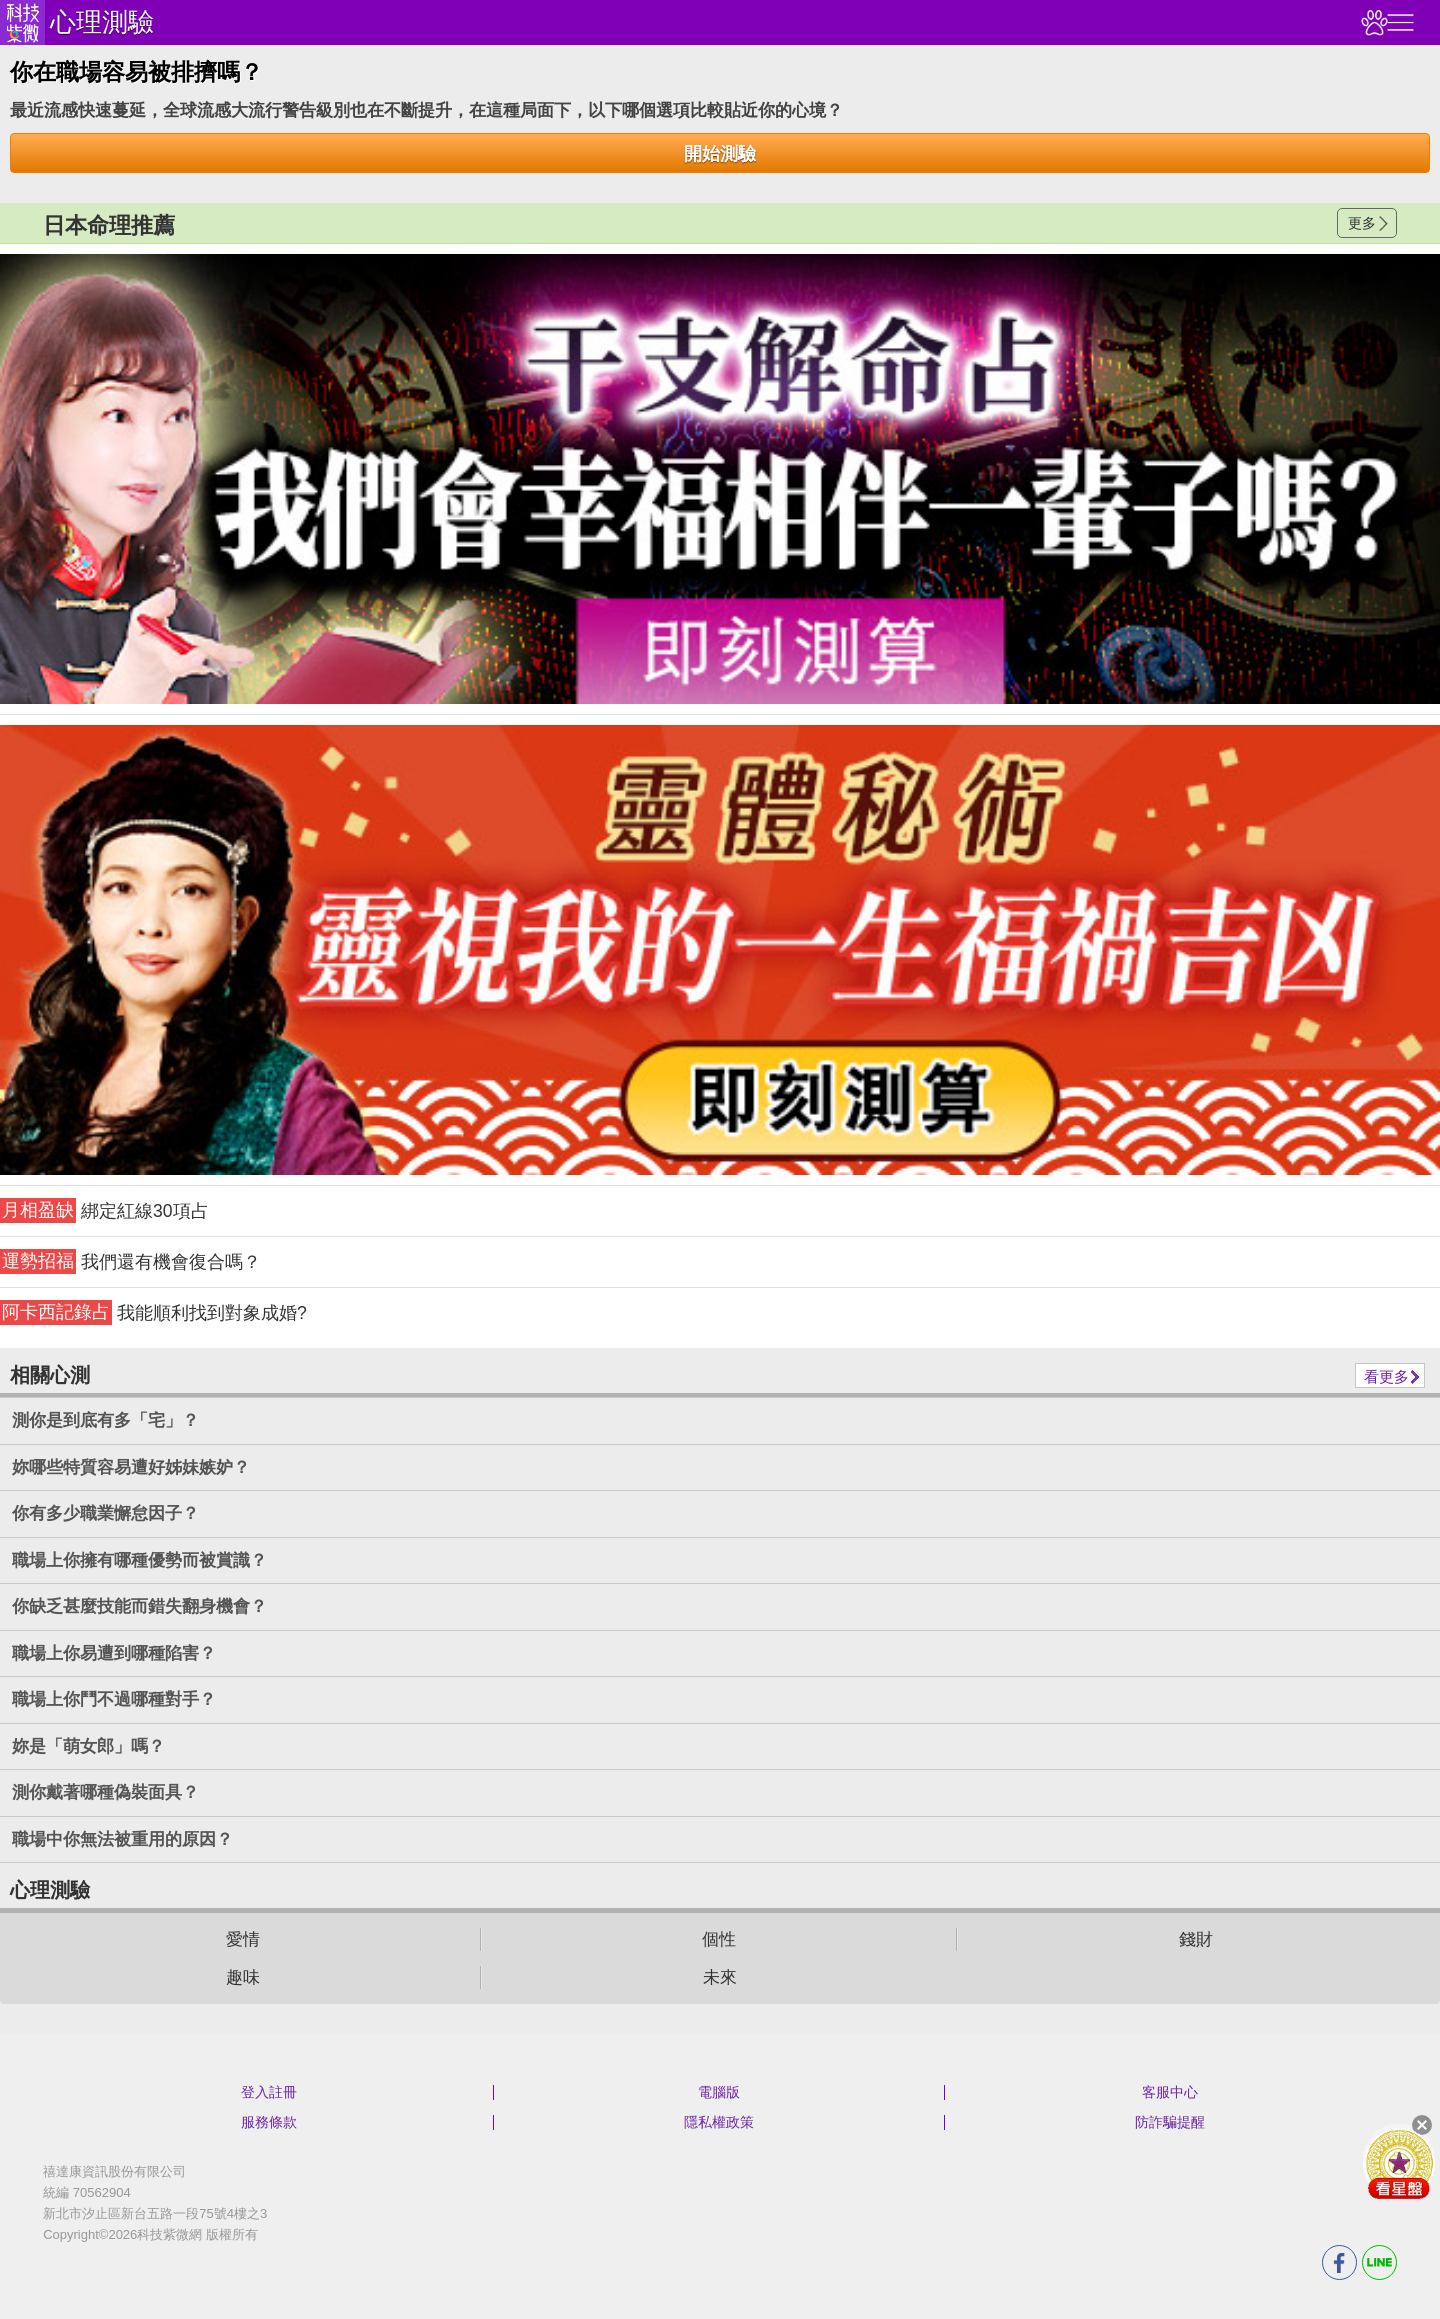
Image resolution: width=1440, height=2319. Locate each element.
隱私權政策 (719, 2122)
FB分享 (1339, 2262)
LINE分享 (1379, 2262)
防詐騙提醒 (1170, 2122)
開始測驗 (720, 154)
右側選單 (1398, 22)
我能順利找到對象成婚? (153, 1312)
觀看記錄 (1372, 22)
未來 (720, 1977)
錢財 (1196, 1939)
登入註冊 (269, 2092)
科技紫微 (22, 22)
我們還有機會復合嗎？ (130, 1261)
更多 (1362, 223)
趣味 (243, 1977)
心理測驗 (102, 22)
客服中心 (1170, 2092)
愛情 (243, 1939)
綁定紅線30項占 (104, 1210)
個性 (719, 1939)
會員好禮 (1399, 2163)
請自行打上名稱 (720, 479)
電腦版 (719, 2092)
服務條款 (269, 2122)
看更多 (1386, 1376)
